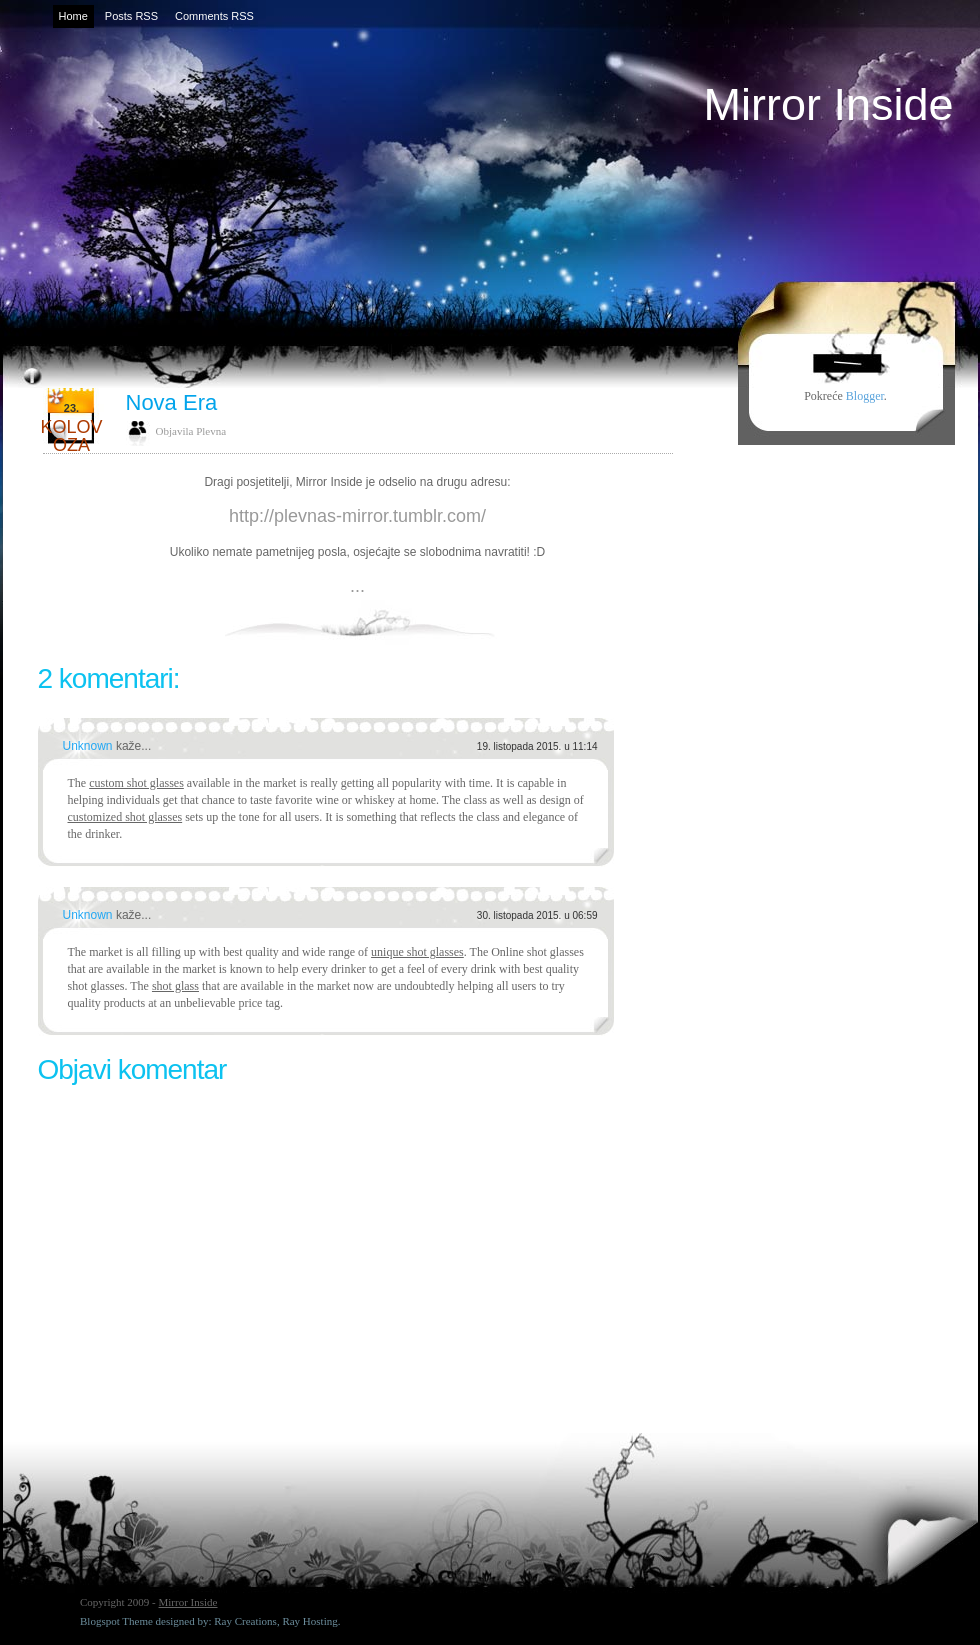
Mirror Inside (828, 104)
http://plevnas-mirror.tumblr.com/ (357, 516)
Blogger (865, 396)
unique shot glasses (417, 952)
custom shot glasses (136, 783)
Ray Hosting (309, 1621)
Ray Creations (245, 1621)
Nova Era (172, 402)
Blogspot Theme (116, 1621)
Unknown (89, 746)
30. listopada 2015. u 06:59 (537, 915)
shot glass (175, 986)
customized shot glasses (125, 817)
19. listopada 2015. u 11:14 (537, 746)
